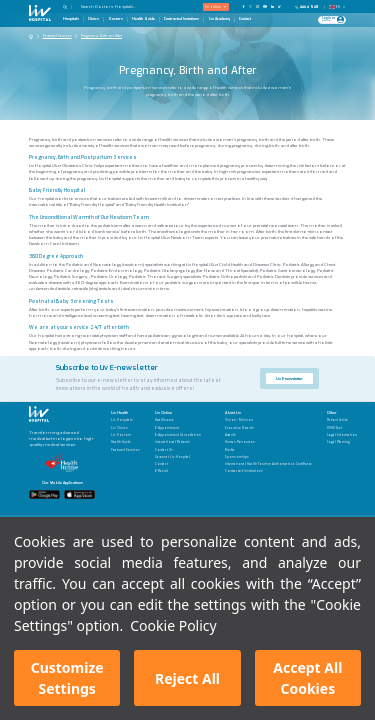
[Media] (268, 450)
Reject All (187, 678)
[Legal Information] (342, 435)
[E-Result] (178, 471)
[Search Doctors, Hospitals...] (117, 6)
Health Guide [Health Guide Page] (143, 19)
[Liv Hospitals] (125, 420)
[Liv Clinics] (125, 428)
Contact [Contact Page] (245, 19)
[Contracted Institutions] (268, 471)
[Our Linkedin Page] (272, 6)
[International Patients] (178, 442)
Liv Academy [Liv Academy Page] (219, 19)
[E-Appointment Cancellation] (178, 435)
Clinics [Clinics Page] (93, 19)
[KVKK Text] (342, 428)
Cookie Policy (173, 625)
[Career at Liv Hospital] (178, 457)
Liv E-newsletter (289, 378)
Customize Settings (67, 678)
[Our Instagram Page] (257, 6)
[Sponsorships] (268, 457)
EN (338, 7)
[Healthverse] (178, 420)
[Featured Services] (125, 450)
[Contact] (178, 464)
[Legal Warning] (342, 442)
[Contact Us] (178, 450)
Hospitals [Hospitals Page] (71, 19)
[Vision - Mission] (268, 420)
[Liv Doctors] (125, 435)
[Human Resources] (268, 442)
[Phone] (308, 7)
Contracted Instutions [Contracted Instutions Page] (181, 19)
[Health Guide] (125, 442)
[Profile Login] (340, 19)
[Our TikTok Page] (282, 6)
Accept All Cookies (307, 678)
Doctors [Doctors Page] (116, 19)
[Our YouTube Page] (264, 6)
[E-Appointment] (178, 428)
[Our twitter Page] (250, 6)
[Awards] (268, 435)
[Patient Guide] (342, 420)
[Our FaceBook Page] (243, 6)
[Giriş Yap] (329, 20)
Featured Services (57, 36)
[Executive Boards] (268, 428)
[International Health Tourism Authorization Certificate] (268, 464)
